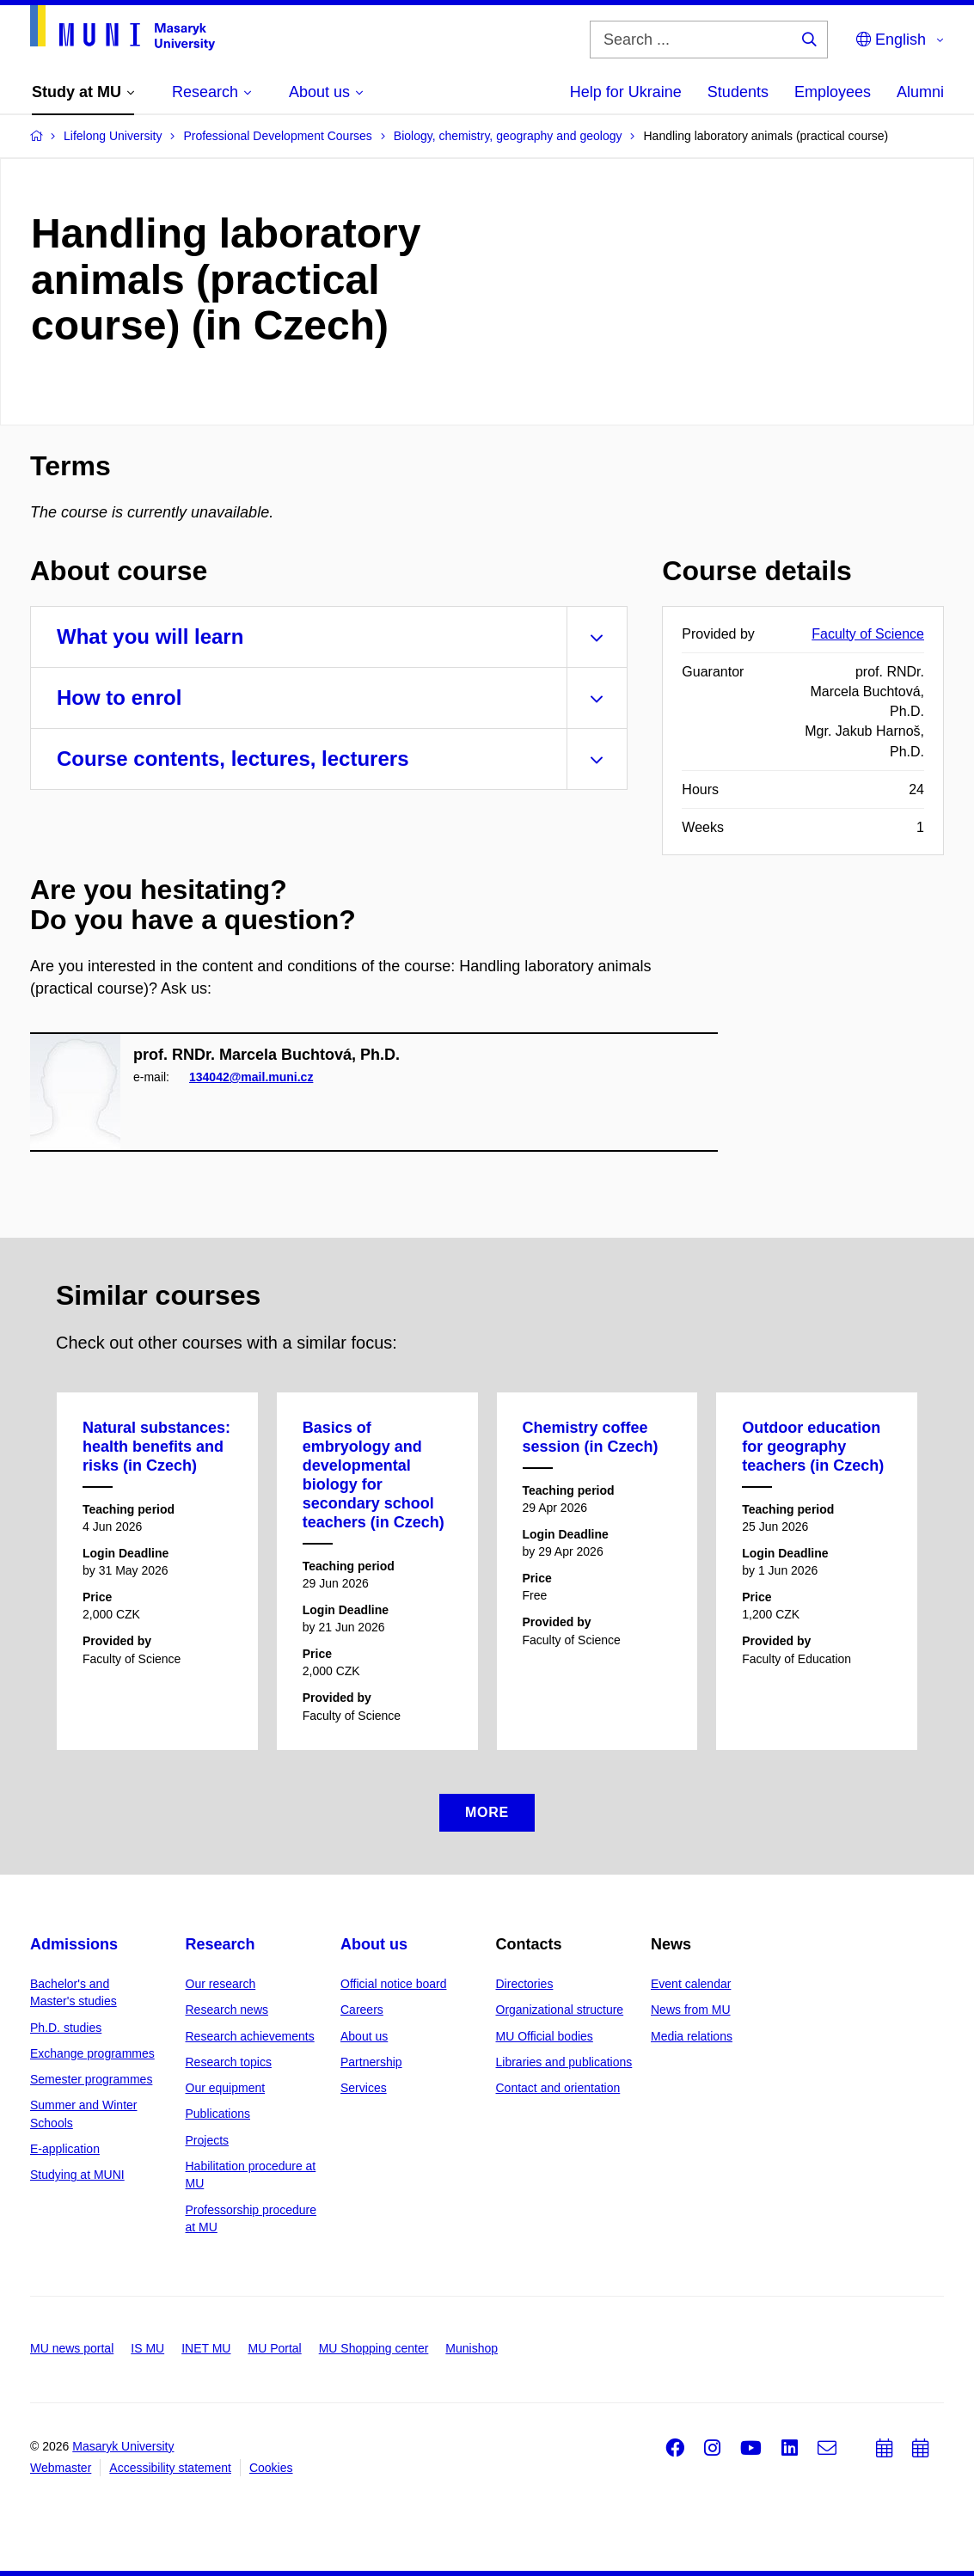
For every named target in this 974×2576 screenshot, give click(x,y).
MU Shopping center (374, 2348)
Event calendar (691, 1984)
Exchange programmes (92, 2053)
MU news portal (71, 2348)
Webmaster (60, 2468)
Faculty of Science (868, 634)
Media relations (691, 2036)
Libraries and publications (564, 2062)
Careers (361, 2009)
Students (738, 92)
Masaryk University (123, 2446)
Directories (525, 1984)
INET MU (205, 2348)
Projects (208, 2140)
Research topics (229, 2062)
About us (373, 1944)
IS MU (147, 2348)
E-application (65, 2149)
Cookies (271, 2468)
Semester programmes (91, 2079)
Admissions (74, 1944)
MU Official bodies (544, 2036)
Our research (221, 1984)
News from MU (691, 2009)
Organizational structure (560, 2009)
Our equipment (226, 2088)
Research (220, 1944)
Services (363, 2088)
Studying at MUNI (77, 2174)
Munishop (471, 2348)
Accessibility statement (170, 2468)
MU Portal (274, 2348)
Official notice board (393, 1984)
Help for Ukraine (626, 92)
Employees (832, 92)
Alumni (920, 92)
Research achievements (250, 2036)
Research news (227, 2009)
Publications (218, 2113)
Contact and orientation (558, 2088)
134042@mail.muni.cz (251, 1077)
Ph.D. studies (65, 2027)
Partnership (371, 2062)
